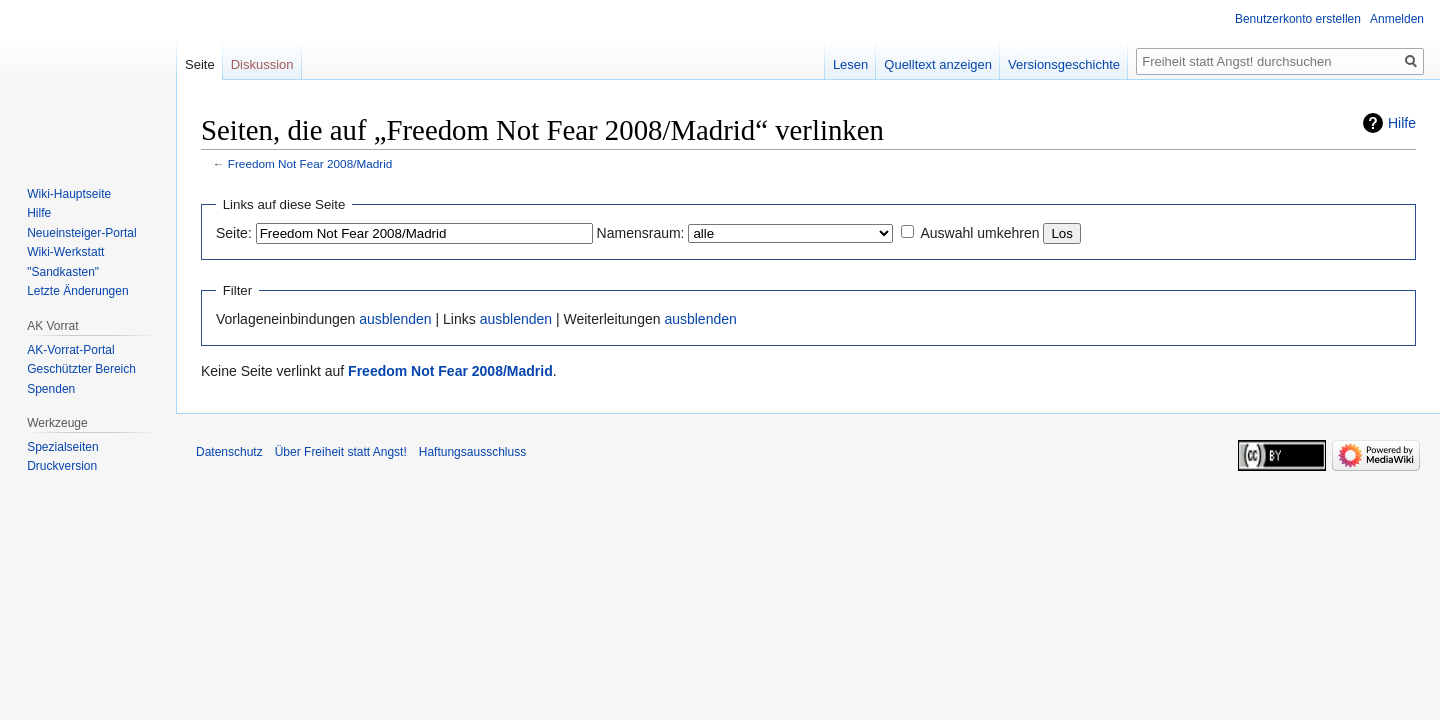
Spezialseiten (62, 447)
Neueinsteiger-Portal (81, 233)
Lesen (850, 64)
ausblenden (395, 319)
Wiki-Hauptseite (69, 194)
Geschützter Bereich (81, 369)
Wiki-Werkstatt (65, 252)
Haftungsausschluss (472, 452)
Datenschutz (229, 452)
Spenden (51, 389)
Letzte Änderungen (77, 291)
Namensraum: (641, 233)
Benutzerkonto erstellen (1298, 19)
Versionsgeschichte (1064, 64)
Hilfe (1402, 123)
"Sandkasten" (63, 272)
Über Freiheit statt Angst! (341, 452)
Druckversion (62, 466)
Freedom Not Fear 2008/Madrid (310, 163)
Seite (200, 64)
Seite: (234, 233)
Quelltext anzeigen (938, 64)
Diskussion (262, 64)
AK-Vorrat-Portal (70, 350)
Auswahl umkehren (979, 233)
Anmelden (1397, 19)
